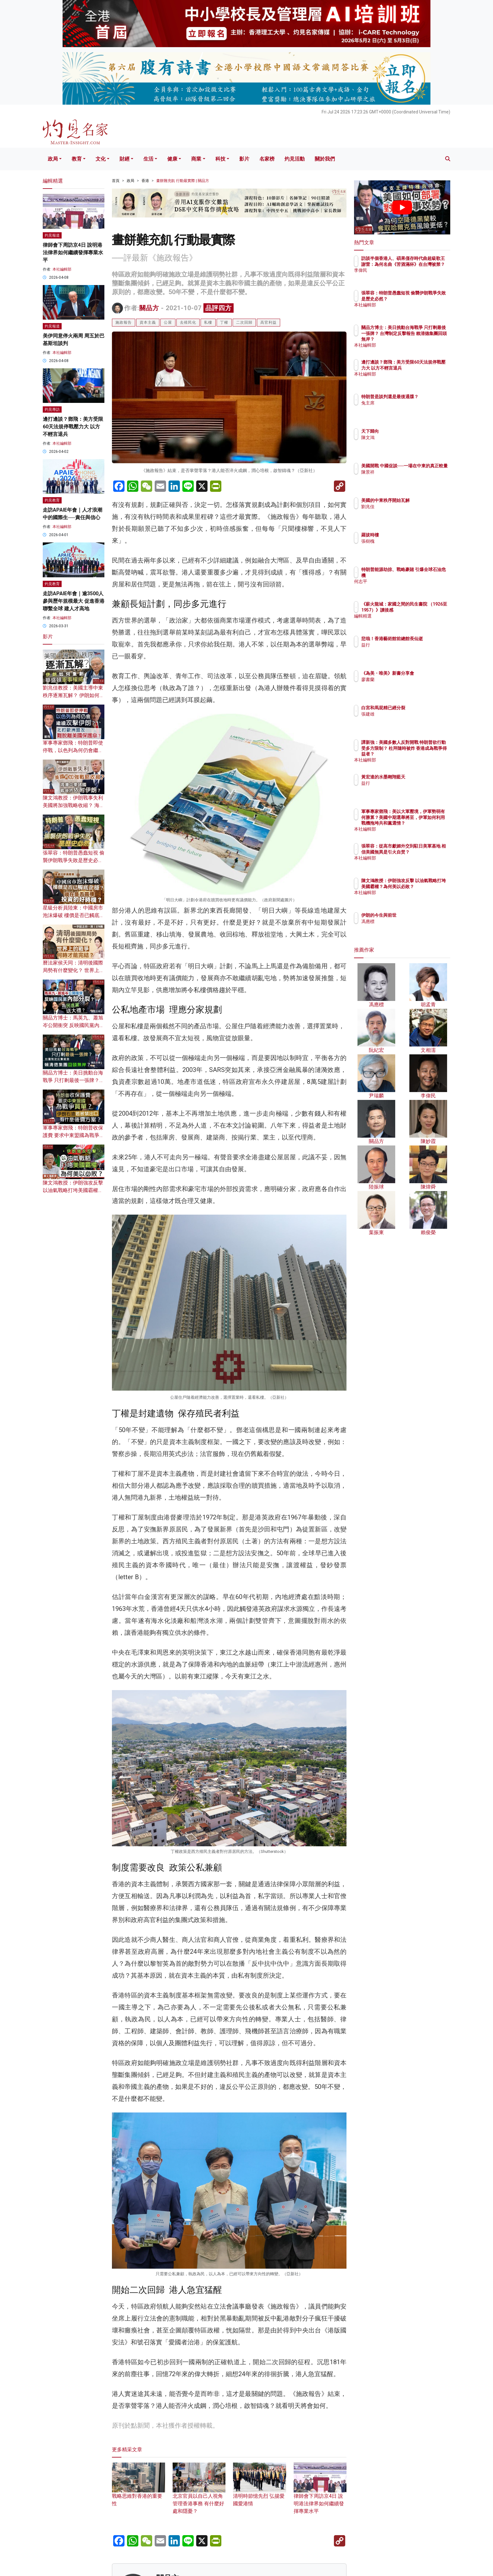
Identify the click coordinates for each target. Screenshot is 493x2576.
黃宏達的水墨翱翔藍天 (420, 776)
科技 (220, 159)
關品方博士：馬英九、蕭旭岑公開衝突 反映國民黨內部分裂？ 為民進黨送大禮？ (73, 1025)
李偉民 (404, 275)
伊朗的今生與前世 (415, 915)
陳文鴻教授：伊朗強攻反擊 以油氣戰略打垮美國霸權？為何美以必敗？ (73, 1190)
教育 (77, 159)
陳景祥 (404, 477)
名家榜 (266, 159)
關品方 (149, 308)
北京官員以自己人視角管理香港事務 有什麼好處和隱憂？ (199, 2494)
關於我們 (325, 159)
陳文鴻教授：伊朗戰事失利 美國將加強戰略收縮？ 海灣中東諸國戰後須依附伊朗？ (73, 805)
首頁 (115, 181)
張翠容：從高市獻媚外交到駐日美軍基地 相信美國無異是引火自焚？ (422, 851)
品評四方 (218, 308)
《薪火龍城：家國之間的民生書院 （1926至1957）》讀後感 (422, 609)
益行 (402, 650)
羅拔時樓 (407, 534)
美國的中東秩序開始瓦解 (422, 500)
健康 (172, 159)
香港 (145, 181)
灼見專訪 (52, 409)
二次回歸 (244, 322)
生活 (148, 159)
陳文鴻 (404, 437)
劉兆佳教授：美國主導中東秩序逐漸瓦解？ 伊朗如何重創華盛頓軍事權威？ (73, 695)
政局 (53, 159)
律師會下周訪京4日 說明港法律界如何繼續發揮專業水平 (320, 2494)
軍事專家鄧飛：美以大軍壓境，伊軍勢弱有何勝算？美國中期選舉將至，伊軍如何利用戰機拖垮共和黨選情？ (422, 823)
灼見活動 (295, 159)
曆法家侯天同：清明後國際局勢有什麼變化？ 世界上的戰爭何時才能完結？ (73, 970)
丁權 (224, 322)
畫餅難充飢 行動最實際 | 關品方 (182, 181)
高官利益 (268, 322)
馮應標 (404, 921)
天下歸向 (407, 431)
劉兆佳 (404, 506)
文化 (101, 159)
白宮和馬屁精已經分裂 (420, 707)
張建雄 (404, 714)
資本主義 (148, 322)
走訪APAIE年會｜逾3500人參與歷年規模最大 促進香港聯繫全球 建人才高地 (73, 601)
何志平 (404, 581)
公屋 (168, 322)
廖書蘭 (404, 685)
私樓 (208, 322)
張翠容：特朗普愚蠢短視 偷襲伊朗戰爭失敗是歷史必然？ (73, 860)
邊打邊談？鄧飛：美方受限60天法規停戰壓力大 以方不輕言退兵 (73, 426)
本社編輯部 (62, 269)
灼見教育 (52, 500)
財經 (124, 159)
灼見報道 (52, 235)
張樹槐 (404, 541)
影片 (244, 159)
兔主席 (404, 408)
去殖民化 (188, 322)
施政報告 (123, 322)
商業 (196, 159)
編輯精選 (407, 621)
